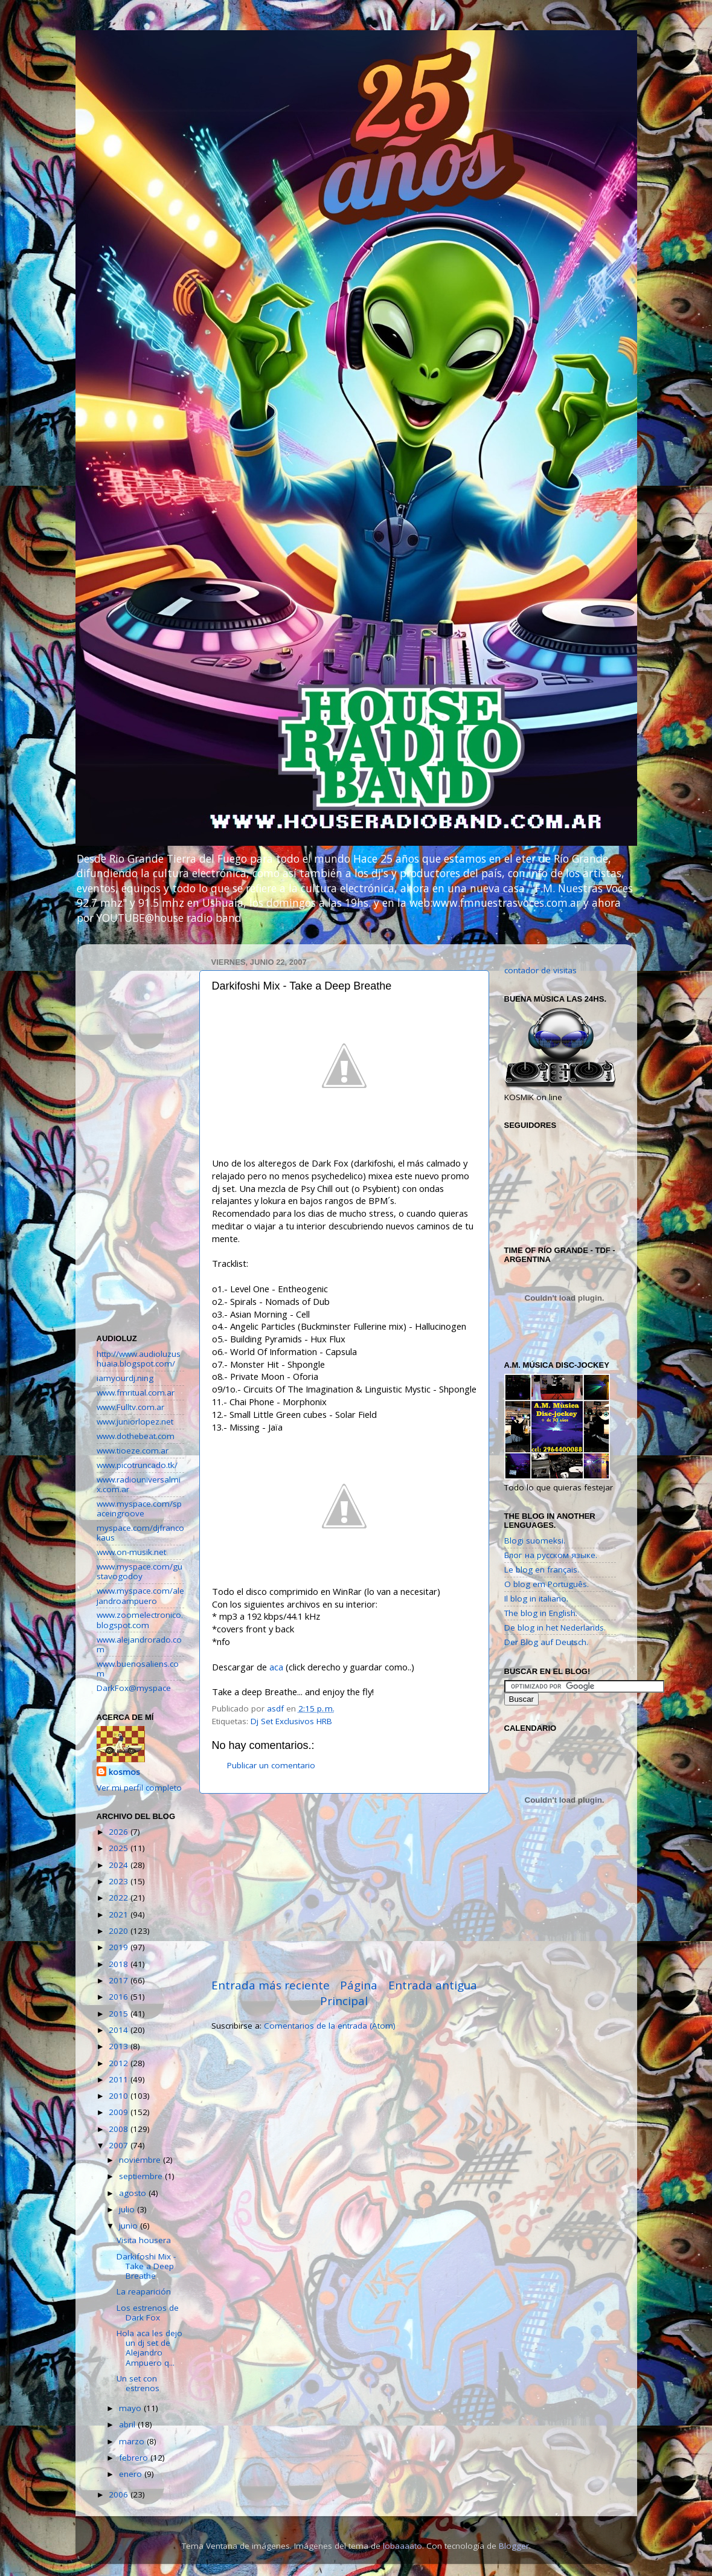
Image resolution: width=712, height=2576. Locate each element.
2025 (119, 1848)
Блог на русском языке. (550, 1555)
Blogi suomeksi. (534, 1540)
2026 (119, 1831)
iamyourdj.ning (125, 1378)
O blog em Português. (546, 1584)
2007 (119, 2145)
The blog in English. (540, 1613)
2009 (119, 2112)
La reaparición (144, 2291)
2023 (119, 1881)
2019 (119, 1947)
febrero (134, 2457)
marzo (133, 2441)
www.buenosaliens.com (138, 1668)
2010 (119, 2095)
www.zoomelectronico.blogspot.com (140, 1619)
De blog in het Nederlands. (555, 1627)
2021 (119, 1914)
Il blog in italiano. (536, 1598)
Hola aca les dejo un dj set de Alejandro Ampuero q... (149, 2348)
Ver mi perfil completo (139, 1787)
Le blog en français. (541, 1569)
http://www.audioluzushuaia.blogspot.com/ (139, 1358)
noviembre (141, 2159)
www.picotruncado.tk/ (137, 1465)
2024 (119, 1865)
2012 (119, 2063)
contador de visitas (540, 970)
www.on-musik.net (131, 1552)
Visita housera (144, 2240)
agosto (134, 2193)
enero (131, 2473)
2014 (119, 2029)
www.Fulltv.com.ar (130, 1407)
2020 (119, 1930)
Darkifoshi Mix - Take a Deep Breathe (146, 2266)
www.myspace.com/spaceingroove (139, 1508)
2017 (119, 1980)
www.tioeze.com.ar (132, 1450)
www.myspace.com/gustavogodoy (139, 1571)
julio (128, 2209)
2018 (119, 1964)
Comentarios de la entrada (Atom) (330, 2025)
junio (129, 2225)
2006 (119, 2494)
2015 (119, 2013)
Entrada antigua (432, 1985)
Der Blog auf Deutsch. (546, 1642)
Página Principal (348, 1993)
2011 (119, 2079)
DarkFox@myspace (134, 1687)
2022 (119, 1897)
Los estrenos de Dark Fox (148, 2312)
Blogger (514, 2545)
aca (276, 1667)
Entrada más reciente (270, 1985)
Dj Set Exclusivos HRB (291, 1721)
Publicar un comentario (271, 1765)
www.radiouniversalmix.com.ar (139, 1484)
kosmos (124, 1771)
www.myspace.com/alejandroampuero (140, 1595)
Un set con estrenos (138, 2383)
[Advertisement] (344, 1885)
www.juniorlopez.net (135, 1421)
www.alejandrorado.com (139, 1644)
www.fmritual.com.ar (136, 1392)
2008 (119, 2129)
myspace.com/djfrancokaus (140, 1532)
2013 (119, 2046)
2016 (119, 1996)
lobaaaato (402, 2545)
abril (128, 2424)
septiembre (142, 2176)
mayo (131, 2408)
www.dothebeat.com (136, 1436)
